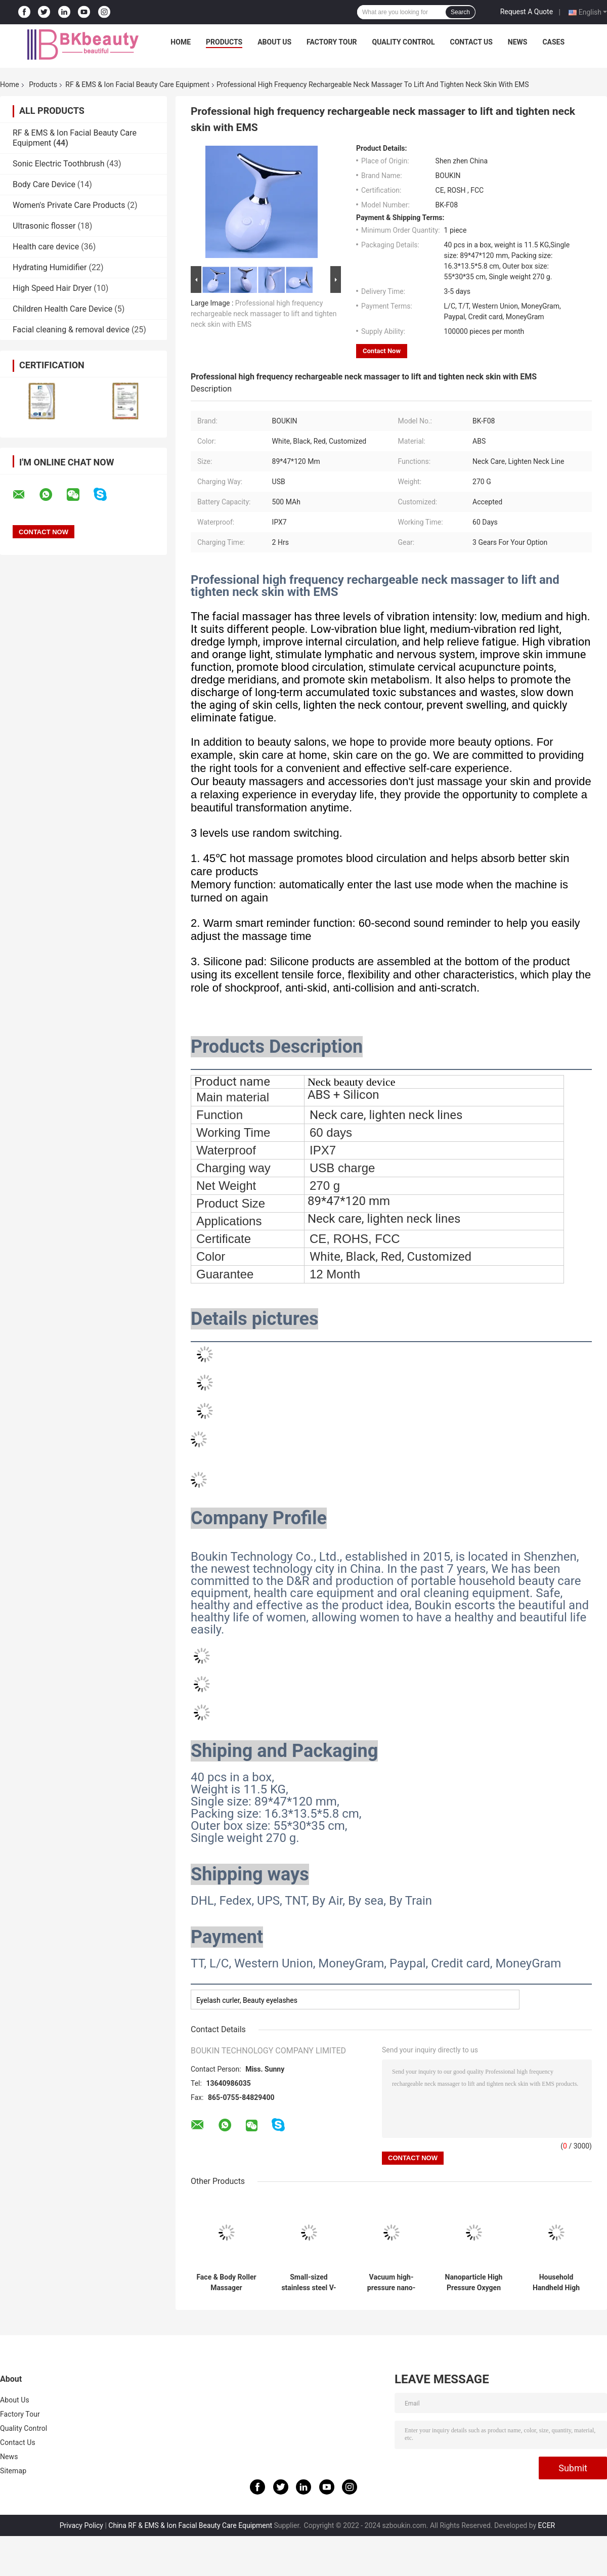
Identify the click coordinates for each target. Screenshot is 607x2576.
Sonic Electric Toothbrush (58, 163)
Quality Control (403, 42)
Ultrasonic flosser (44, 226)
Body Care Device (44, 184)
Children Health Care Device (62, 309)
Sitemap (13, 2471)
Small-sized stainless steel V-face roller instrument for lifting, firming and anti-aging (309, 2282)
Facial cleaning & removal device (71, 329)
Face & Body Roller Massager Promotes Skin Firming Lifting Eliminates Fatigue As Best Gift (226, 2282)
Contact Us (471, 42)
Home (180, 42)
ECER (546, 2525)
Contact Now (382, 351)
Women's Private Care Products (69, 205)
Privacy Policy (81, 2525)
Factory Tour (332, 42)
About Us (274, 42)
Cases (553, 42)
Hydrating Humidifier (49, 267)
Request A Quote (526, 12)
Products (224, 42)
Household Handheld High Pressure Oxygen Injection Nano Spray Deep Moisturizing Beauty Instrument (556, 2282)
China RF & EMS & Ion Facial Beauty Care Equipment (190, 2525)
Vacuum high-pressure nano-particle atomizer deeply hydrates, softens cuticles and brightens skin (391, 2282)
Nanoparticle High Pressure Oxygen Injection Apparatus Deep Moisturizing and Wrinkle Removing (473, 2282)
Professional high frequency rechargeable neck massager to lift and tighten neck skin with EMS (264, 313)
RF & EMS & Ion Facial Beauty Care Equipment (137, 84)
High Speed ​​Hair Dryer (52, 288)
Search (460, 12)
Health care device (46, 246)
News (518, 42)
